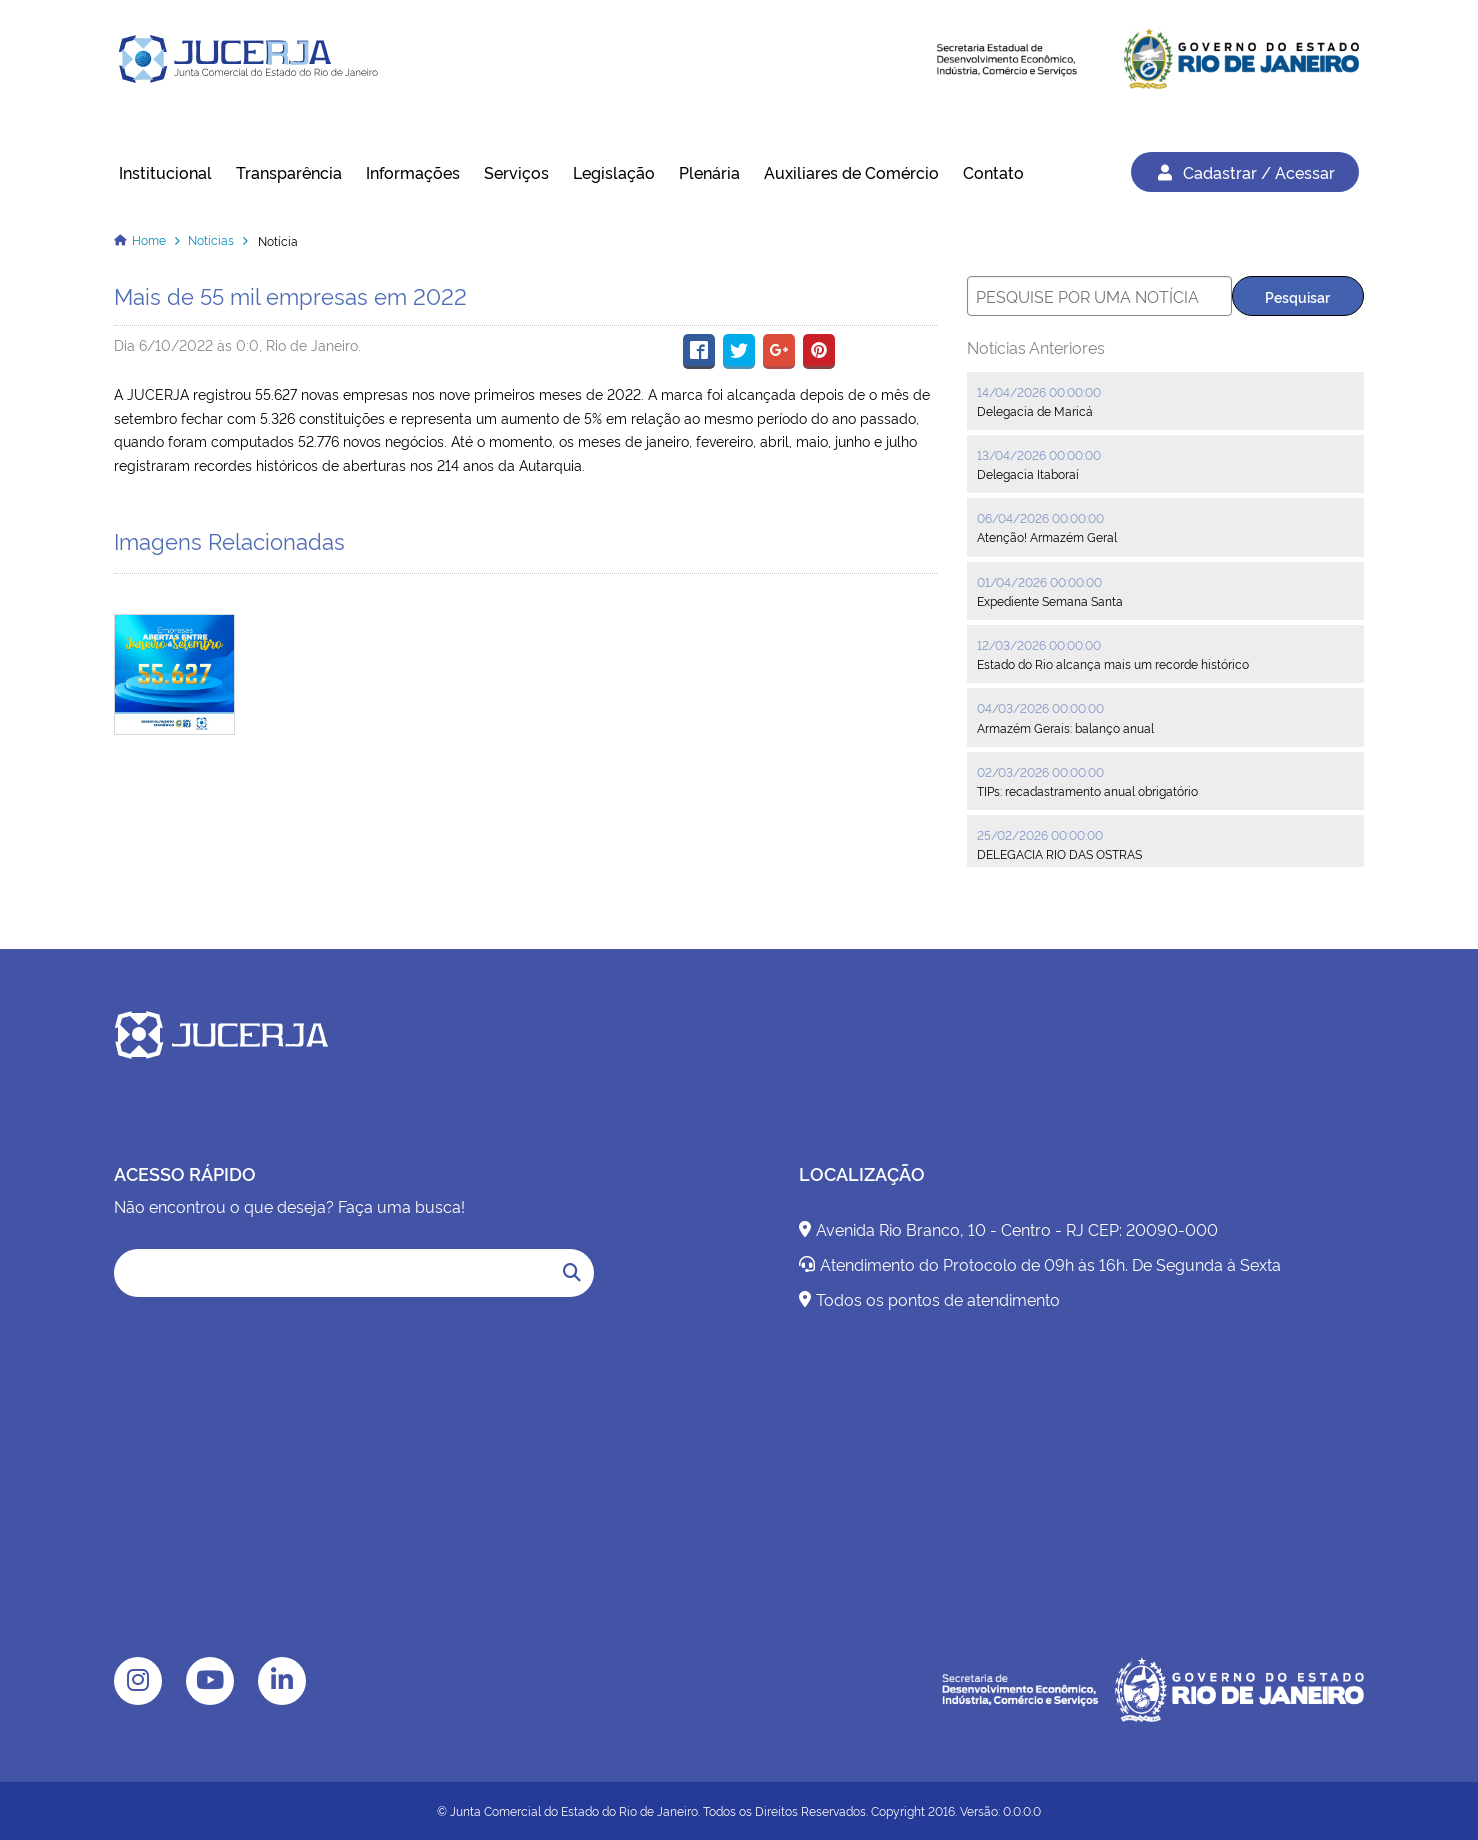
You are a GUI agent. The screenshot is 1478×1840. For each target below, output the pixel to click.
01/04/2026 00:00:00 (1039, 581)
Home (149, 239)
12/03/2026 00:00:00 (1039, 644)
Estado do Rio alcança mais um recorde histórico (1113, 663)
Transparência (289, 172)
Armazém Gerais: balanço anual (1065, 727)
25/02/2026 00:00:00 (1040, 834)
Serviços (516, 172)
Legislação (614, 172)
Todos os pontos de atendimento (929, 1299)
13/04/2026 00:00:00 (1039, 454)
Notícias (211, 239)
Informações (413, 172)
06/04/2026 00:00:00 (1040, 517)
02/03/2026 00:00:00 (1040, 771)
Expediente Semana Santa (1050, 600)
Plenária (709, 172)
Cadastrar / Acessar (1245, 172)
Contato (993, 172)
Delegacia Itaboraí (1028, 473)
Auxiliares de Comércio (851, 172)
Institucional (165, 172)
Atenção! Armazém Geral (1047, 536)
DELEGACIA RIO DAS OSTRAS (1059, 853)
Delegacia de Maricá (1035, 410)
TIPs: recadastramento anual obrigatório (1087, 790)
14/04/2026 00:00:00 (1039, 391)
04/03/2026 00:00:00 (1040, 707)
